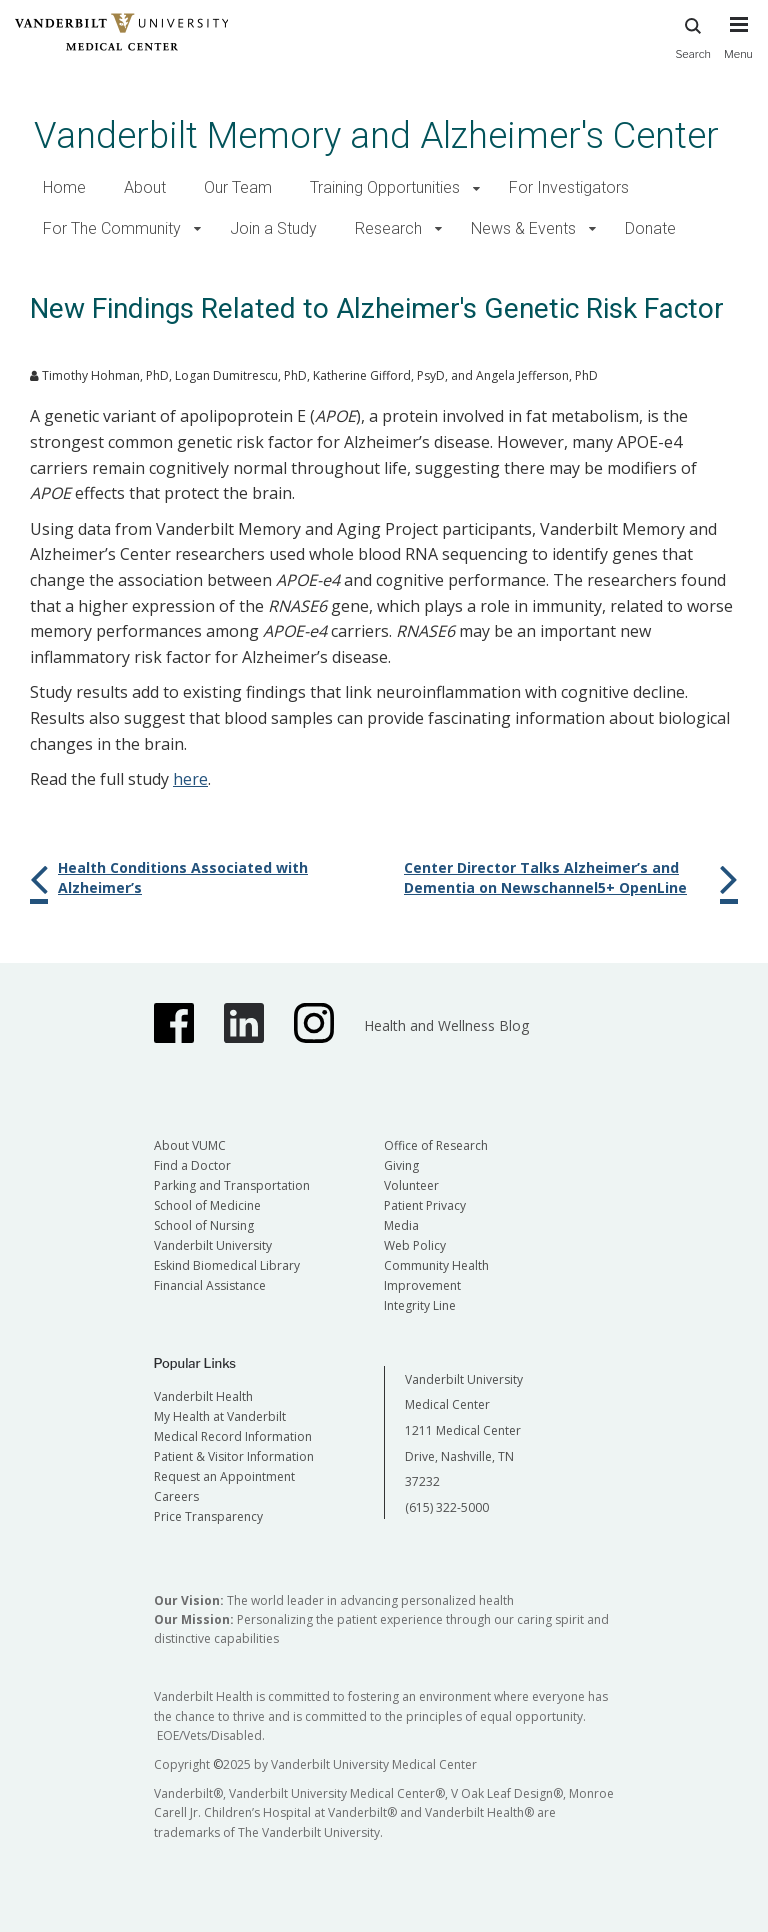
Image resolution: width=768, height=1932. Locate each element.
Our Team (238, 187)
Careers (176, 1496)
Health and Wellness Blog (446, 1025)
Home (64, 187)
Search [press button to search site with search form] (693, 35)
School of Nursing (204, 1225)
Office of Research (436, 1145)
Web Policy (415, 1245)
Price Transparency (208, 1516)
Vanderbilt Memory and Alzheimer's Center (376, 135)
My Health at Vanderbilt (220, 1416)
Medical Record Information (233, 1436)
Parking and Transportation (232, 1185)
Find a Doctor (192, 1165)
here (190, 779)
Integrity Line (420, 1305)
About (145, 187)
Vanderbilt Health (203, 1396)
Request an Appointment (224, 1476)
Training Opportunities (385, 187)
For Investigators (569, 187)
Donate (650, 228)
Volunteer (411, 1185)
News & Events (523, 228)
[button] (476, 188)
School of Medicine (207, 1205)
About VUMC (190, 1145)
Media (401, 1225)
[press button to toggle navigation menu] (738, 47)
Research (388, 228)
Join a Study (273, 228)
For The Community (112, 228)
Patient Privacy (425, 1205)
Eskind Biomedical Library (227, 1265)
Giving (401, 1165)
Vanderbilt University (213, 1245)
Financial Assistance (210, 1285)
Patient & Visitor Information (234, 1456)
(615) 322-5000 (447, 1507)
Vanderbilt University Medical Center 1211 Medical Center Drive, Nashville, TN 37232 (464, 1430)
